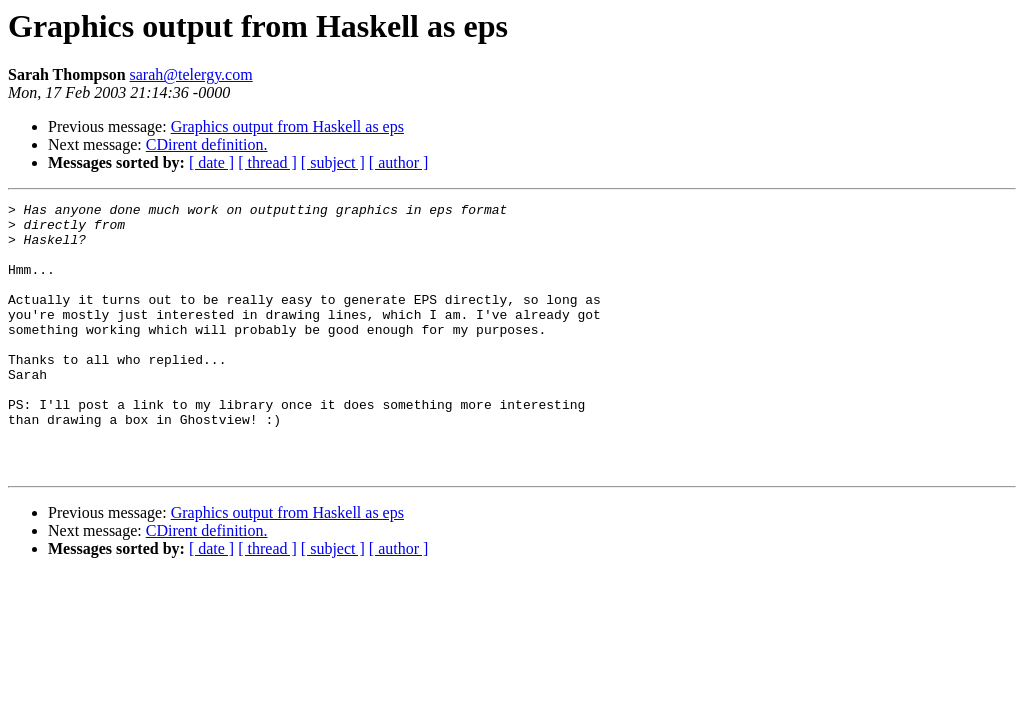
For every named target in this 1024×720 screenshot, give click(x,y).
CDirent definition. (207, 144)
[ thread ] (267, 162)
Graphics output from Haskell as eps (287, 126)
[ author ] (399, 162)
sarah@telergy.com (191, 74)
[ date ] (211, 162)
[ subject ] (333, 162)
